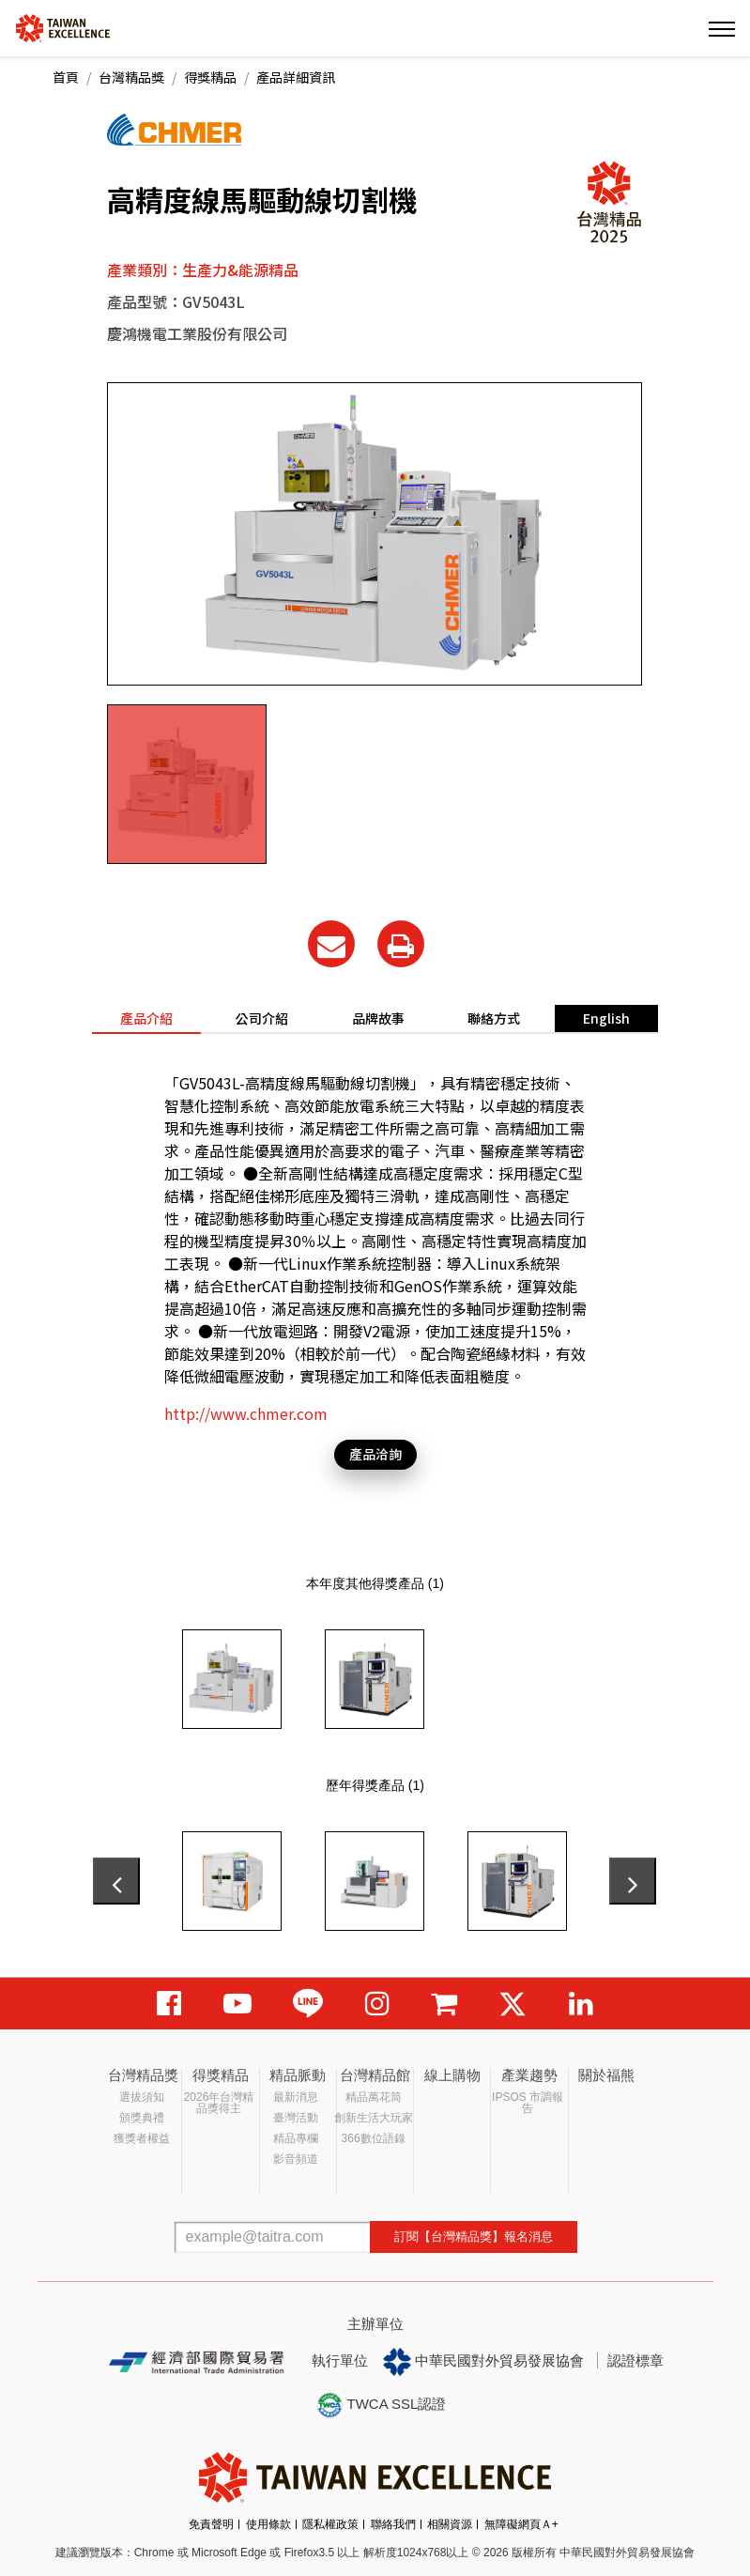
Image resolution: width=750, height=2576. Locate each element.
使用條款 (268, 2524)
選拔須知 (141, 2097)
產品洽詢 (375, 1453)
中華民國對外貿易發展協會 (483, 2362)
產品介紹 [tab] (146, 1018)
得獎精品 (210, 77)
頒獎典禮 (141, 2117)
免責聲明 (211, 2524)
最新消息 (295, 2097)
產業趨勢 (529, 2075)
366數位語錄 (374, 2138)
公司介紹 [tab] (262, 1018)
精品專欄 (295, 2138)
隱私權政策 (330, 2524)
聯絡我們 (393, 2524)
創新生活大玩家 (373, 2117)
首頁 (66, 77)
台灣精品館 (375, 2075)
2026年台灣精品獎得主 (219, 2102)
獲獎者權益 (142, 2138)
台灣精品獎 (131, 77)
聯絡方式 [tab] (493, 1018)
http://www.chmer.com (246, 1413)
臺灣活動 (295, 2117)
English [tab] (606, 1018)
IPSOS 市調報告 (527, 2102)
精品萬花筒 (373, 2097)
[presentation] (116, 1881)
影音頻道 (295, 2159)
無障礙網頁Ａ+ (521, 2524)
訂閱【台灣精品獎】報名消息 (473, 2236)
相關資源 (449, 2524)
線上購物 (452, 2075)
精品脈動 (297, 2075)
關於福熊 (606, 2075)
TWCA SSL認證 (381, 2405)
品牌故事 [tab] (378, 1018)
